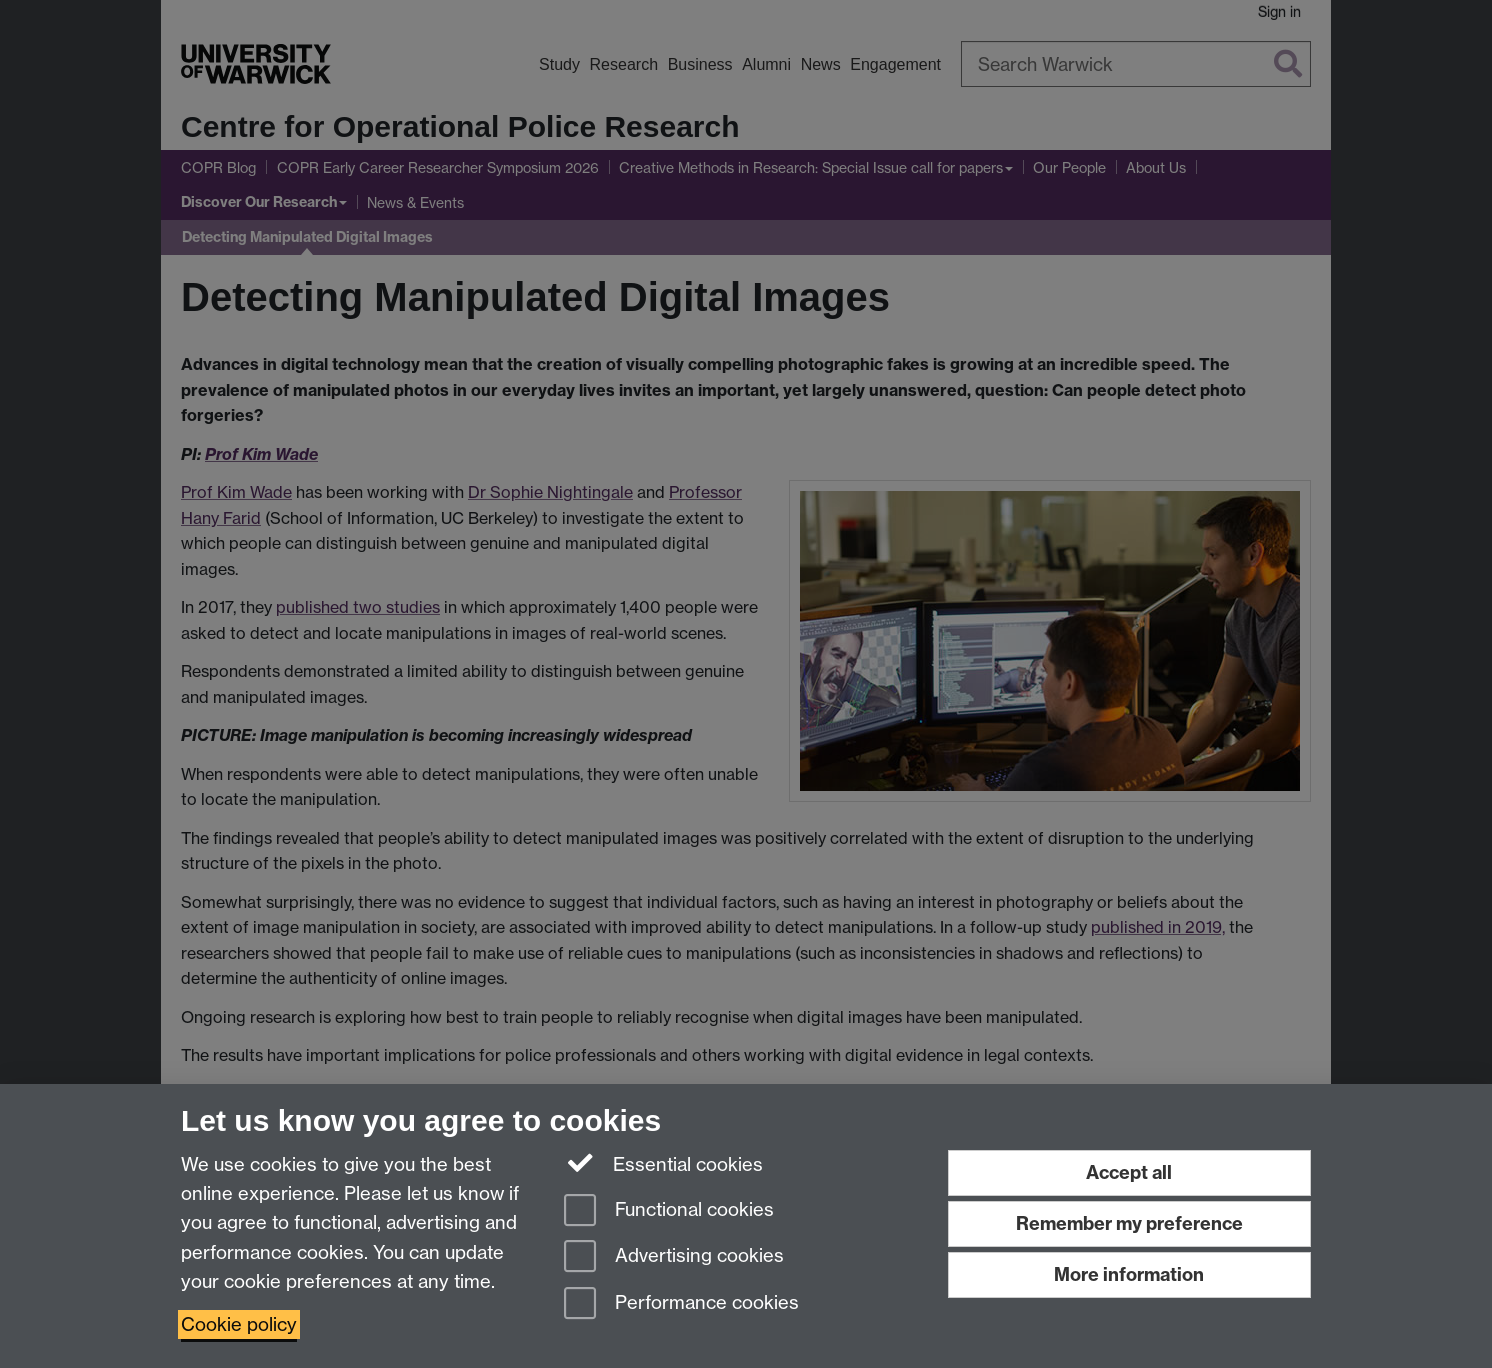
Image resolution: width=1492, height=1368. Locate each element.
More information (1129, 1274)
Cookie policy (239, 1324)
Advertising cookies (674, 1257)
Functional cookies (669, 1211)
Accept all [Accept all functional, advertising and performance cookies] (1129, 1172)
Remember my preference (1129, 1223)
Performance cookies (681, 1304)
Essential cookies (663, 1163)
